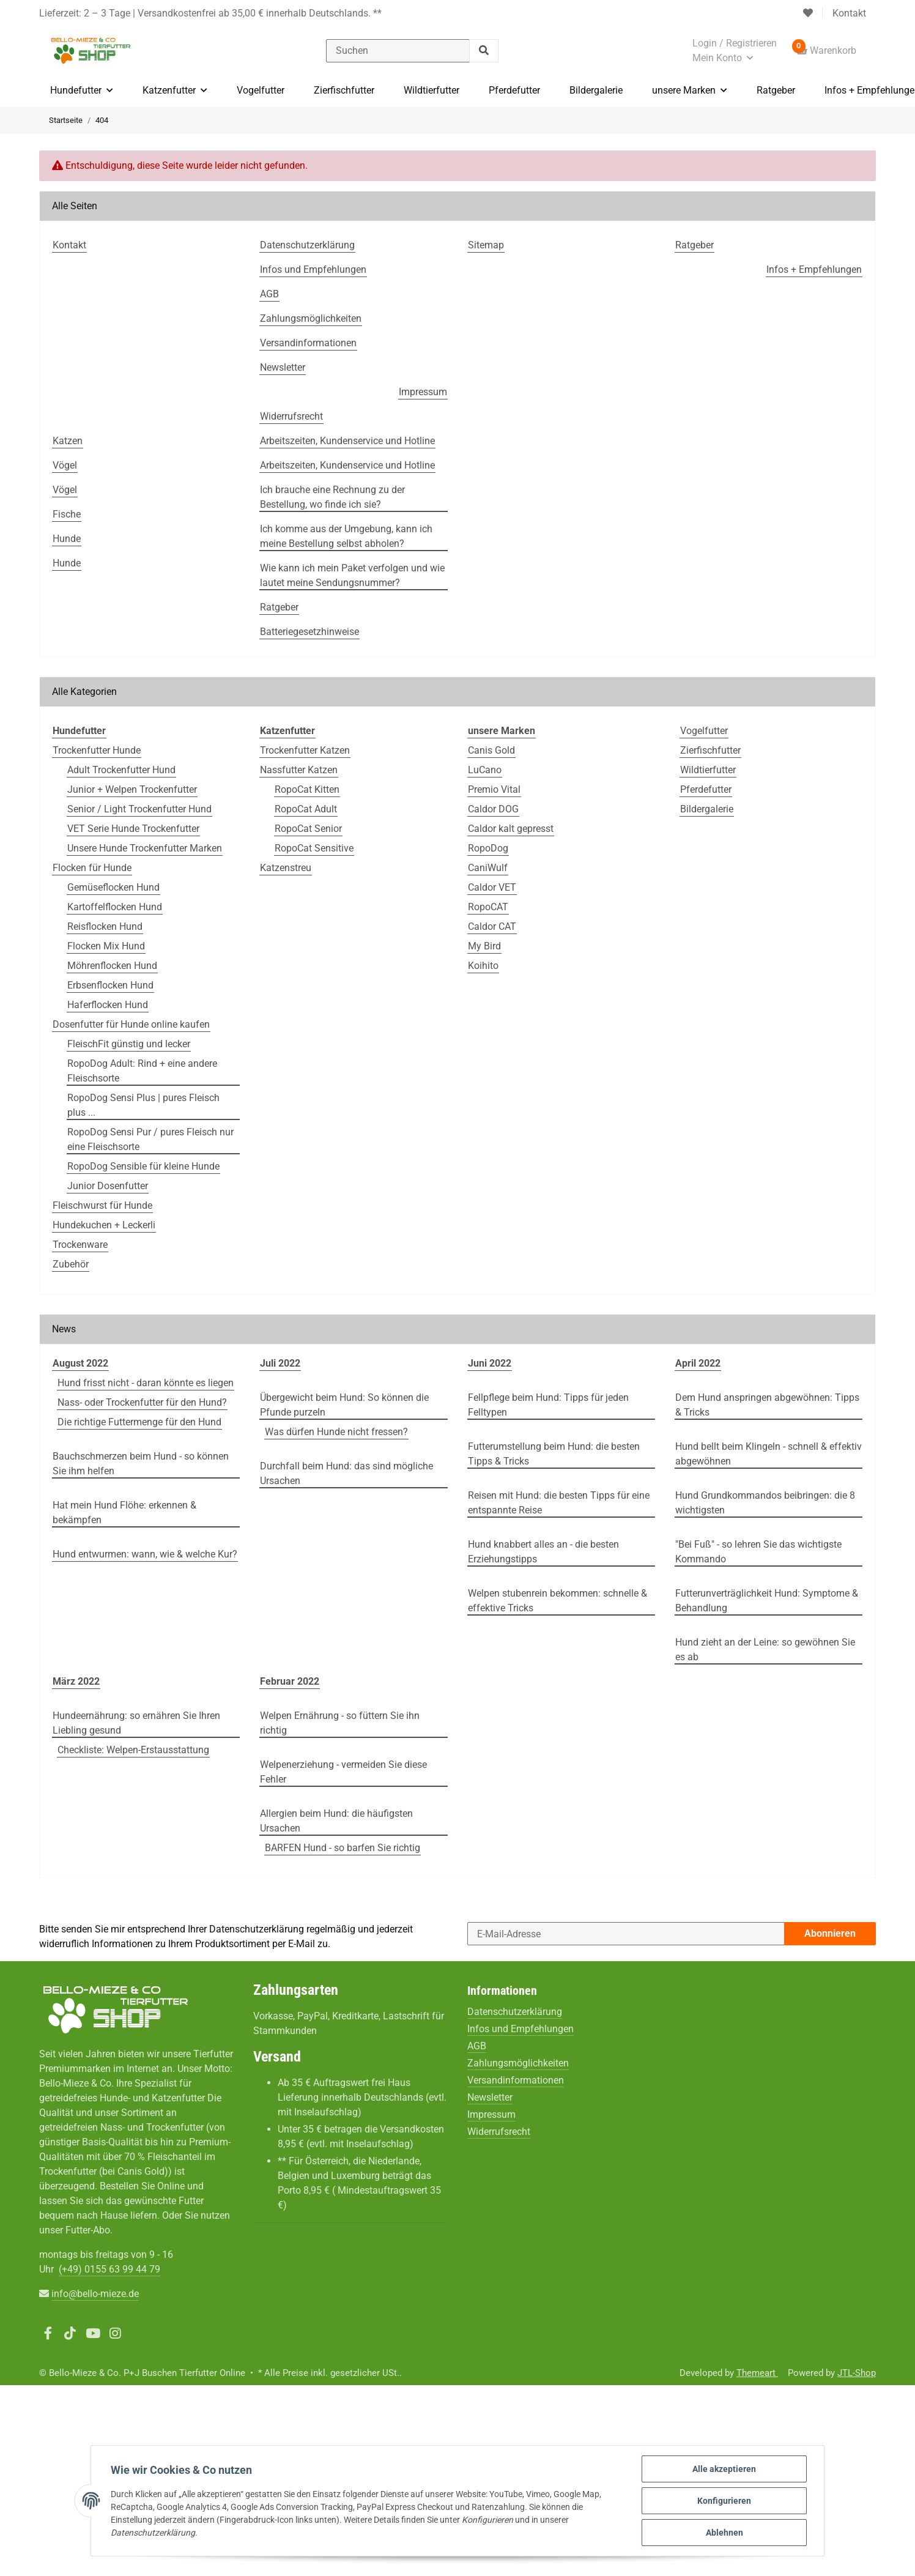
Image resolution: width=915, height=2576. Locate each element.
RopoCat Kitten (307, 789)
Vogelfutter (704, 731)
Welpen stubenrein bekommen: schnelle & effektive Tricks (557, 1600)
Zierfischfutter (710, 750)
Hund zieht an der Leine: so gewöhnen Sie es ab (765, 1649)
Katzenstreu (285, 868)
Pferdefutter (706, 789)
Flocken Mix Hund (106, 946)
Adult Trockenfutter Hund (121, 770)
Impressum (491, 2114)
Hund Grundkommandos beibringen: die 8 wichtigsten (765, 1503)
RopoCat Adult (306, 809)
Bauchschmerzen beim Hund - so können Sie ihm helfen (141, 1463)
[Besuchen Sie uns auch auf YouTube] (93, 2334)
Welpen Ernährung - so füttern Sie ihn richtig (340, 1723)
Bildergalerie (706, 809)
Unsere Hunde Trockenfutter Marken (144, 848)
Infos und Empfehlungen (520, 2029)
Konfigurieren (724, 2501)
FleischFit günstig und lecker (128, 1044)
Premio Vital (494, 789)
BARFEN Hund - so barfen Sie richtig (342, 1848)
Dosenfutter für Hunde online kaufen (131, 1024)
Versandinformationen (515, 2080)
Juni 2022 (489, 1363)
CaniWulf (488, 868)
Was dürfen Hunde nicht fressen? (336, 1432)
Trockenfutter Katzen (305, 750)
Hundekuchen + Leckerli (104, 1225)
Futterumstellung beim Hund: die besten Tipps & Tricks (554, 1454)
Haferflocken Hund (107, 1005)
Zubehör (71, 1264)
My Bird (484, 946)
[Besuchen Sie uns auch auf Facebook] (48, 2334)
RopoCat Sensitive (314, 848)
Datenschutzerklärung (256, 1929)
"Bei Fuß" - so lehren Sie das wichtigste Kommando (758, 1552)
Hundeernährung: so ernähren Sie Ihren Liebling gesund (136, 1723)
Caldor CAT (492, 926)
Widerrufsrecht (498, 2131)
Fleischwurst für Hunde (102, 1205)
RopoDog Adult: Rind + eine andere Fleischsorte (142, 1071)
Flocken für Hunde (92, 868)
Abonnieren (830, 1933)
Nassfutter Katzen (299, 770)
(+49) (109, 2269)
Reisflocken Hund (105, 926)
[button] (735, 50)
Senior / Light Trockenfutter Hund (139, 809)
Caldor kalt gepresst (511, 828)
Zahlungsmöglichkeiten (518, 2063)
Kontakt (849, 13)
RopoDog (488, 848)
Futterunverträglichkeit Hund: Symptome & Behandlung (766, 1600)
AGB (476, 2046)
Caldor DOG (493, 809)
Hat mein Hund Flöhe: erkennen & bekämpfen (124, 1512)
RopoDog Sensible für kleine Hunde (143, 1166)
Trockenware (80, 1244)
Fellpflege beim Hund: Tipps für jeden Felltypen (548, 1405)
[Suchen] (398, 50)
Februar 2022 (289, 1681)
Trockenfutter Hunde (97, 750)
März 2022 (76, 1681)
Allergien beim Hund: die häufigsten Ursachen (336, 1821)
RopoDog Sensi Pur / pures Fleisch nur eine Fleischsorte (150, 1139)
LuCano (485, 770)
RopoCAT (488, 907)
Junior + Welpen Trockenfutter (132, 789)
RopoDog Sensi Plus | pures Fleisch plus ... (143, 1105)
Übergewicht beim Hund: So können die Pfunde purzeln (344, 1405)
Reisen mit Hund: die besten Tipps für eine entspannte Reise (559, 1503)
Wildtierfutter (708, 770)
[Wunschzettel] (808, 13)
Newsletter (490, 2097)
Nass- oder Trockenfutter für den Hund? (142, 1402)
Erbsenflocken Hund (110, 985)
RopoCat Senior (308, 828)
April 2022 (698, 1363)
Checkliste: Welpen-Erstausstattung (133, 1750)
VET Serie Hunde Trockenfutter (133, 828)
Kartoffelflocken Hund (114, 907)
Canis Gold (491, 750)
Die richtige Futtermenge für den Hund (139, 1422)
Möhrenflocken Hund (112, 965)
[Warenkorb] (826, 51)
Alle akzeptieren (724, 2469)
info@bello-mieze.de (95, 2293)
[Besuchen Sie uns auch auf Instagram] (115, 2334)
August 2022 (80, 1363)
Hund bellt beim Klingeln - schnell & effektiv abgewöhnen (768, 1454)
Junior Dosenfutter (107, 1186)
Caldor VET (492, 887)
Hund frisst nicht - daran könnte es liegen (145, 1383)
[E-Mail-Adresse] (626, 1933)
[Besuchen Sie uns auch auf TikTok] (71, 2334)
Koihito (483, 965)
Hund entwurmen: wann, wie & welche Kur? (145, 1554)
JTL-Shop (856, 2372)
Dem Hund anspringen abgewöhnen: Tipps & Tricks (767, 1405)
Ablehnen (724, 2532)
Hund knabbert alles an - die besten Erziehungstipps (543, 1552)
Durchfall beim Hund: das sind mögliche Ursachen (346, 1473)
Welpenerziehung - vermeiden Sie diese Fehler (343, 1772)
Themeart (757, 2372)
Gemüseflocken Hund (113, 887)
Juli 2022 (280, 1363)
